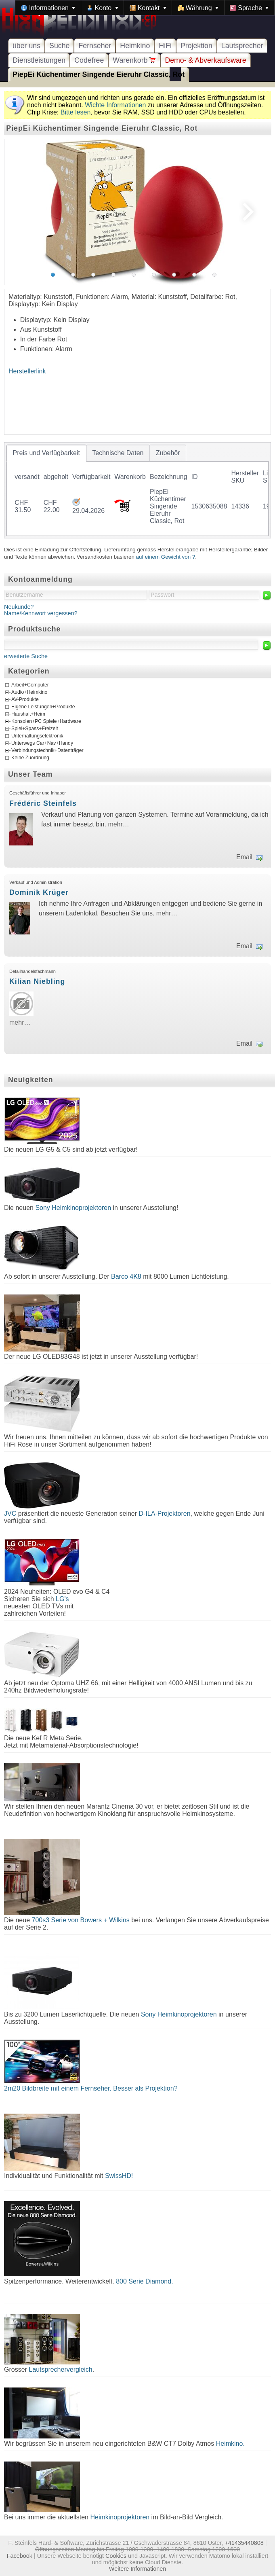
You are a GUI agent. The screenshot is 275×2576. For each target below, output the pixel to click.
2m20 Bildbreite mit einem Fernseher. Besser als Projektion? (91, 2088)
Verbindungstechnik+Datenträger (47, 750)
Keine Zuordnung (30, 758)
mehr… (118, 824)
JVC (10, 1513)
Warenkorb (134, 60)
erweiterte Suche (26, 656)
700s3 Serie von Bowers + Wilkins (80, 1920)
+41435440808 (244, 2543)
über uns (26, 46)
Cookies (115, 2556)
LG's (62, 1598)
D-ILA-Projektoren (165, 1513)
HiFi (165, 46)
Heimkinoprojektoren (119, 2517)
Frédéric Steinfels (43, 803)
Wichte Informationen (115, 105)
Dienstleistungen (39, 60)
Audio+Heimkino (29, 692)
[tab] (46, 453)
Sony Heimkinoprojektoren (73, 1207)
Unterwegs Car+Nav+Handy (42, 743)
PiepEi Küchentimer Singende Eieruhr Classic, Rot (99, 74)
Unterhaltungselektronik (37, 736)
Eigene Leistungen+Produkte (43, 707)
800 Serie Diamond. (144, 2281)
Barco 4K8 (126, 1276)
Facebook (19, 2556)
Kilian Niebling (37, 981)
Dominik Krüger (39, 892)
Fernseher (94, 46)
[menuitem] (48, 7)
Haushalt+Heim (28, 714)
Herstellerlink (27, 371)
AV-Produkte (25, 699)
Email (244, 857)
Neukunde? (19, 607)
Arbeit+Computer (30, 685)
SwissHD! (118, 2175)
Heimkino (135, 46)
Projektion (196, 46)
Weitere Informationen (137, 2568)
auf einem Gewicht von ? (165, 557)
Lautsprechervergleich (60, 2369)
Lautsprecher (242, 46)
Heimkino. (230, 2443)
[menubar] (145, 7)
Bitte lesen (76, 112)
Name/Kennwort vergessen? (41, 613)
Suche (59, 46)
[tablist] (137, 490)
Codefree (89, 60)
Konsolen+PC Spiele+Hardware (46, 721)
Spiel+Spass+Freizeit (34, 728)
